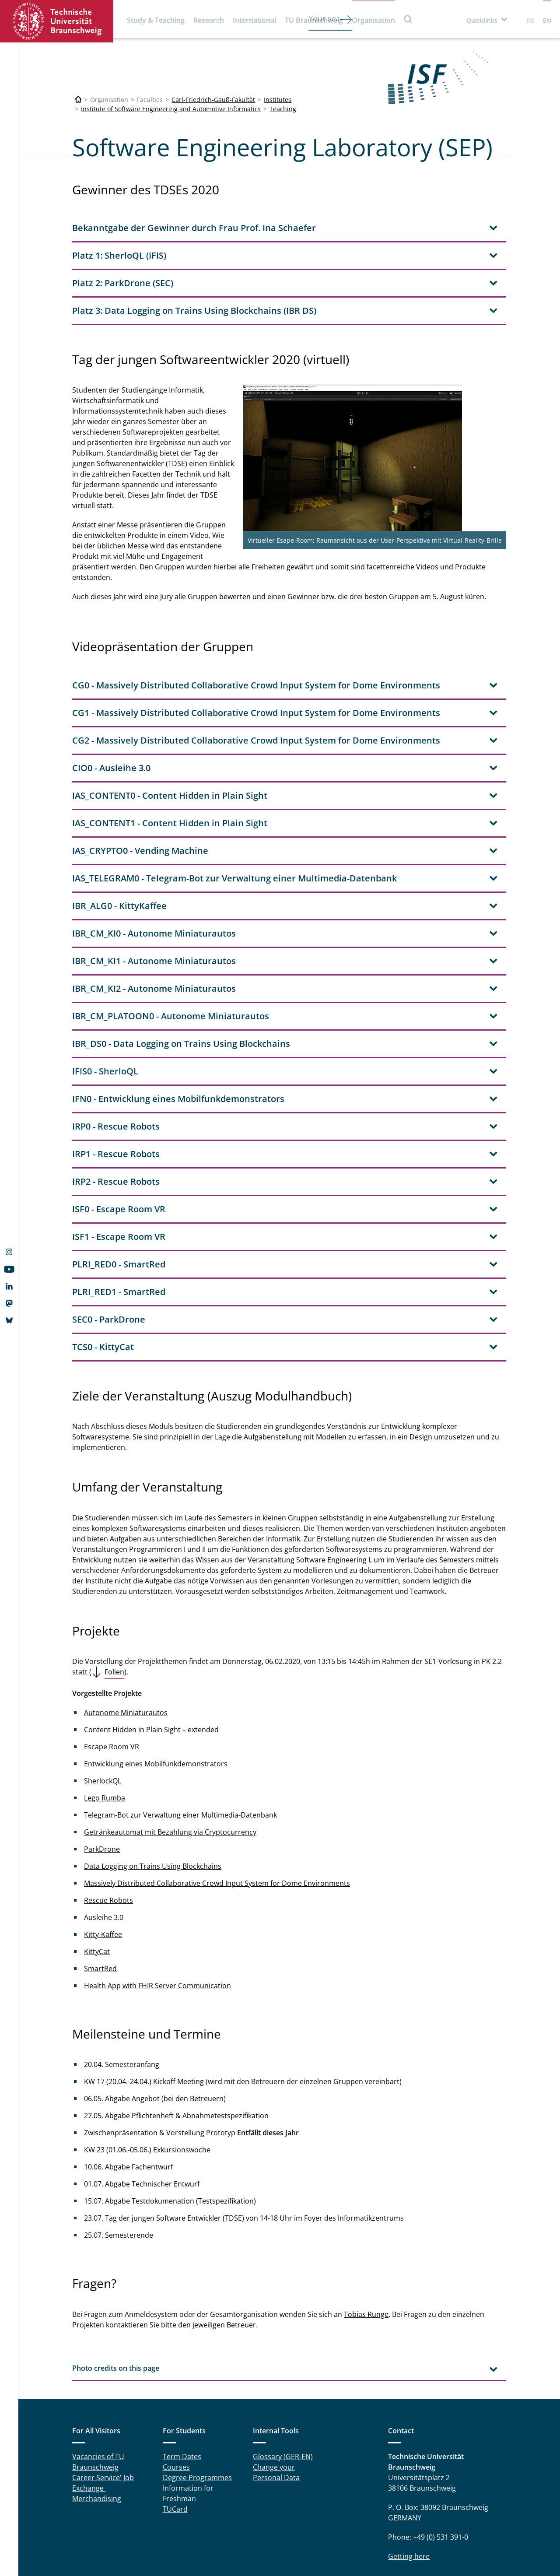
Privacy (278, 2545)
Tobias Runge (366, 2241)
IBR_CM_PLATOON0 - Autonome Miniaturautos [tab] (170, 942)
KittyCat (97, 1878)
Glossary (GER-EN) (283, 2383)
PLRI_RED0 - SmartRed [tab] (118, 1191)
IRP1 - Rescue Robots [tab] (116, 1080)
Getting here (409, 2483)
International (254, 20)
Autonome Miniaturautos (126, 1639)
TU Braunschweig (314, 20)
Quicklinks (481, 20)
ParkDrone (102, 1775)
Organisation (373, 20)
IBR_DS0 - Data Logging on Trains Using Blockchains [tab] (181, 970)
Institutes (277, 99)
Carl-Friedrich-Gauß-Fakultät (213, 99)
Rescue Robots (108, 1827)
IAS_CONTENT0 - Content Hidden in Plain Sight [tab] (169, 722)
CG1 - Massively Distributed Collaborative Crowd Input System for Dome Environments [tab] (256, 639)
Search (408, 19)
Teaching (283, 109)
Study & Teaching (156, 20)
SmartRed (100, 1895)
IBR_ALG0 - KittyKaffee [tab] (119, 832)
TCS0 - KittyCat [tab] (103, 1273)
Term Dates (182, 2383)
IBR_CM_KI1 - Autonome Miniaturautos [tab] (154, 887)
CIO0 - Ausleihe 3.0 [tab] (111, 694)
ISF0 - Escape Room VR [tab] (118, 1135)
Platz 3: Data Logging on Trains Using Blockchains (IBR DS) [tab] (194, 310)
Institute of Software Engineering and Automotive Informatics (171, 109)
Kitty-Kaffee (103, 1861)
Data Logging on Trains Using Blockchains (152, 1792)
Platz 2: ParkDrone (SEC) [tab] (122, 283)
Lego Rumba (104, 1724)
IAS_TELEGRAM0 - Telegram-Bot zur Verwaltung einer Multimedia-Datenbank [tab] (234, 805)
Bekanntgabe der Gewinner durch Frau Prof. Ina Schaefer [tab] (194, 228)
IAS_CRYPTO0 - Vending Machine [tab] (140, 777)
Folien (114, 1598)
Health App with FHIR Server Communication (157, 1912)
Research (208, 20)
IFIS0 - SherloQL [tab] (105, 998)
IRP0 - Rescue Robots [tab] (116, 1053)
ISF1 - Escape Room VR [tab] (118, 1163)
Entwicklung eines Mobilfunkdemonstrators (156, 1690)
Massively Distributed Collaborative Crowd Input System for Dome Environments (217, 1809)
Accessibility (316, 2545)
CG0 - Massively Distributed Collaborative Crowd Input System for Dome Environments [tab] (256, 612)
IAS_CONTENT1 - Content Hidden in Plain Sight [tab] (169, 749)
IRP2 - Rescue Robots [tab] (116, 1108)
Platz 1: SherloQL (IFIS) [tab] (119, 255)
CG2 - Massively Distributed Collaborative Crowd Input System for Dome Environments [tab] (256, 667)
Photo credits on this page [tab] (115, 2294)
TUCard (175, 2435)
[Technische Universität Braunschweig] (78, 99)
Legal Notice (240, 2545)
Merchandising (96, 2425)
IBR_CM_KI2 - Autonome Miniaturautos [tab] (154, 915)
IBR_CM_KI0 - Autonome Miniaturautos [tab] (154, 860)
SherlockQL (102, 1707)
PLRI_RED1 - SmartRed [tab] (118, 1218)
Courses (176, 2393)
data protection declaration (466, 2540)
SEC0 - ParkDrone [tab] (108, 1246)
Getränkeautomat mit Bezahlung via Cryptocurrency (170, 1758)
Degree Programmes (197, 2404)
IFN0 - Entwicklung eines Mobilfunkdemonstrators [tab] (178, 1025)
